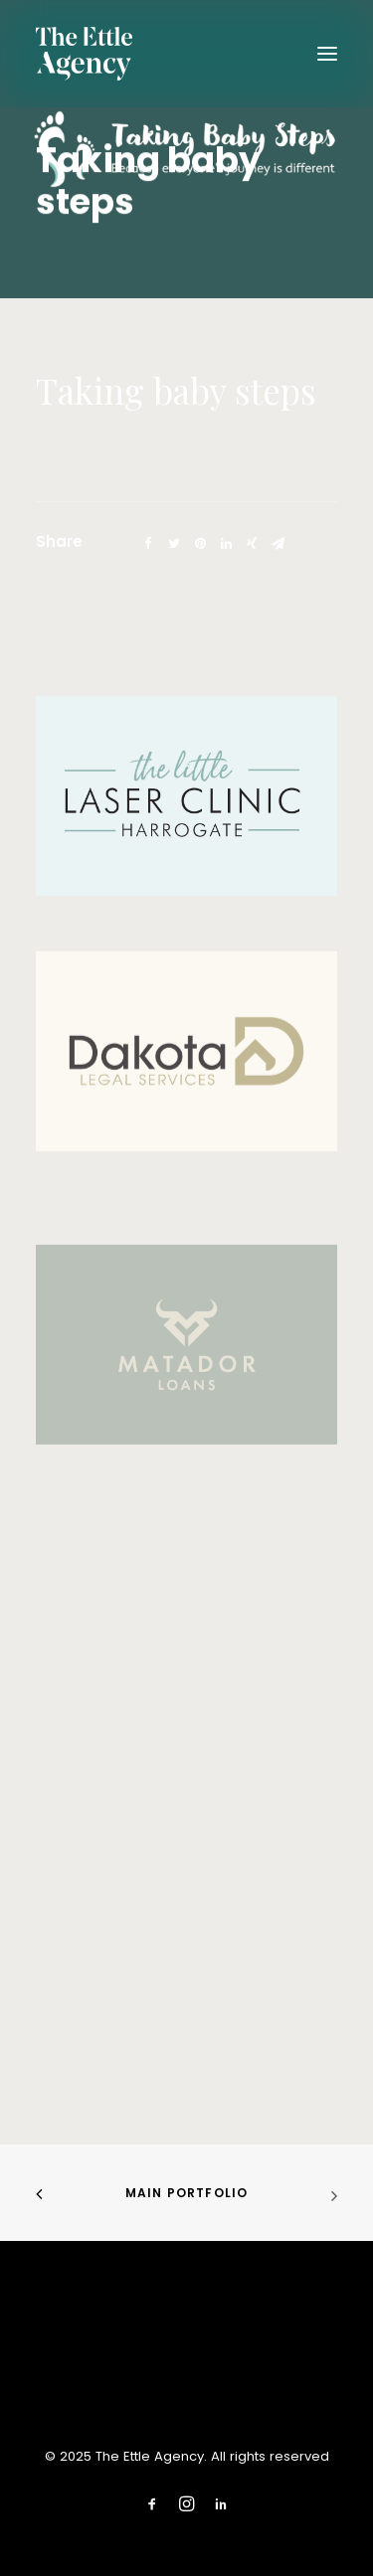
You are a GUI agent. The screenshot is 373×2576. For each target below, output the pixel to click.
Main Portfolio (187, 2192)
